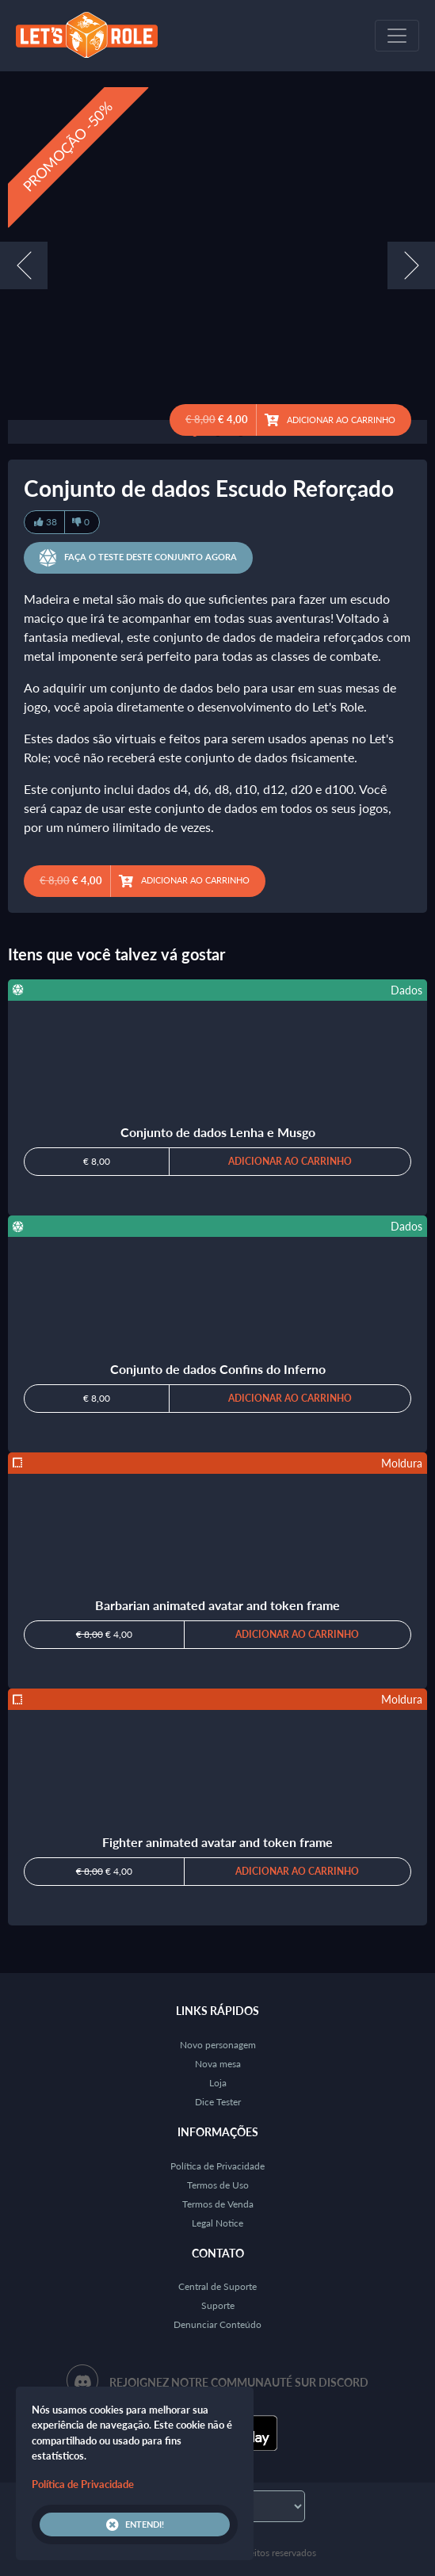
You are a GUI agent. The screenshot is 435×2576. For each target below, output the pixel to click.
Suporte (218, 2305)
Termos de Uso (218, 2185)
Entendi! (135, 2524)
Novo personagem (218, 2045)
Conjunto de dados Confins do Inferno (218, 1368)
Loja (218, 2083)
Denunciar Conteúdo (217, 2324)
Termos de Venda (218, 2204)
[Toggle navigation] (397, 36)
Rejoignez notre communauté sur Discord (238, 2382)
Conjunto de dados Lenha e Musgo (217, 1131)
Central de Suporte (217, 2286)
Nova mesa (218, 2064)
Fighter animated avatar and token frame (217, 1841)
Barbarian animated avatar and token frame (217, 1604)
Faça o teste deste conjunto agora (138, 558)
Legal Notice (217, 2223)
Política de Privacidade (217, 2166)
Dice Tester (218, 2102)
